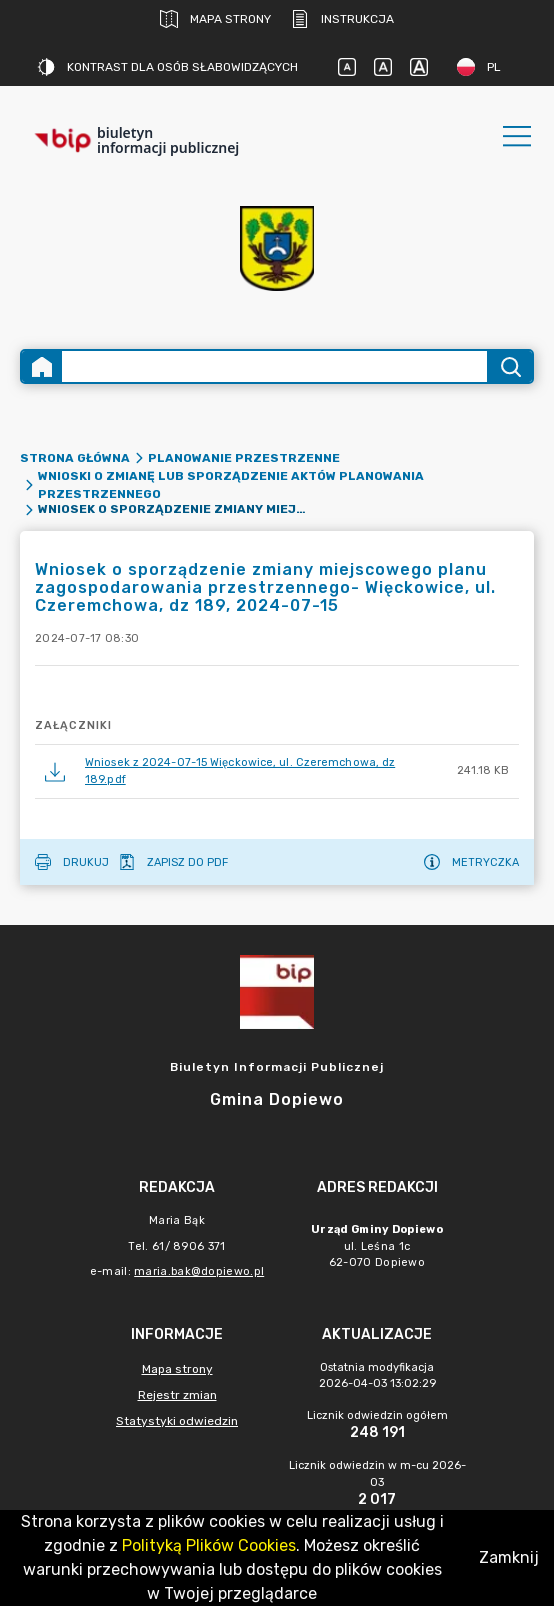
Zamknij (509, 1557)
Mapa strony (215, 19)
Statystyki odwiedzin (177, 1421)
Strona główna (75, 458)
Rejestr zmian (177, 1395)
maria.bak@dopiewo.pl (199, 1271)
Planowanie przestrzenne (244, 458)
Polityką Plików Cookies (209, 1545)
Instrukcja (342, 19)
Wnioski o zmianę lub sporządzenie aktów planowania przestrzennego (231, 485)
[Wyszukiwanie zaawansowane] (274, 366)
